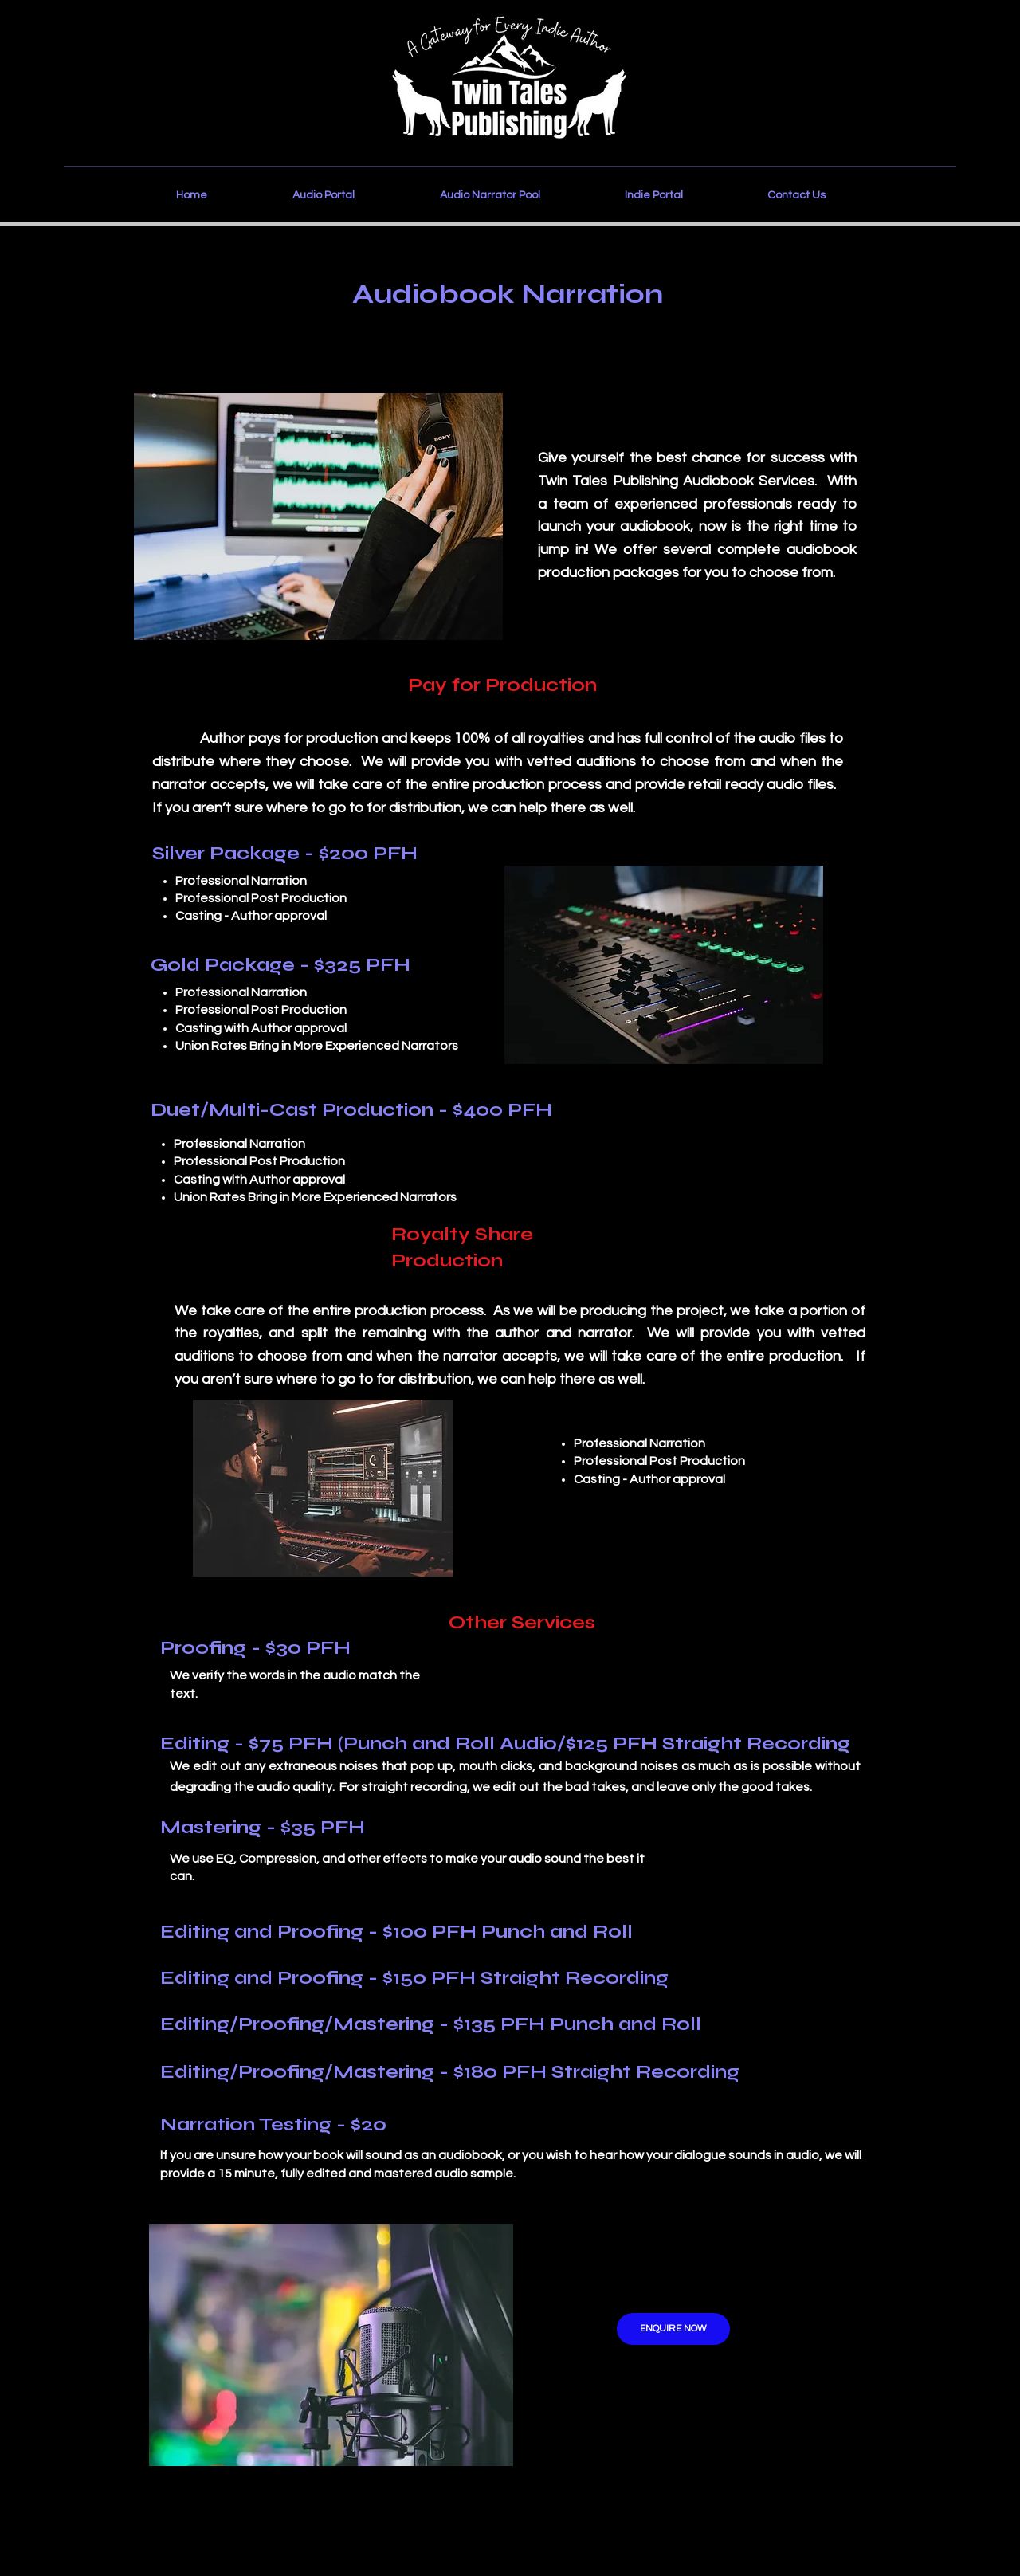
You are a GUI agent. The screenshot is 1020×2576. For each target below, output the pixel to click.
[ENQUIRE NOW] (673, 2329)
